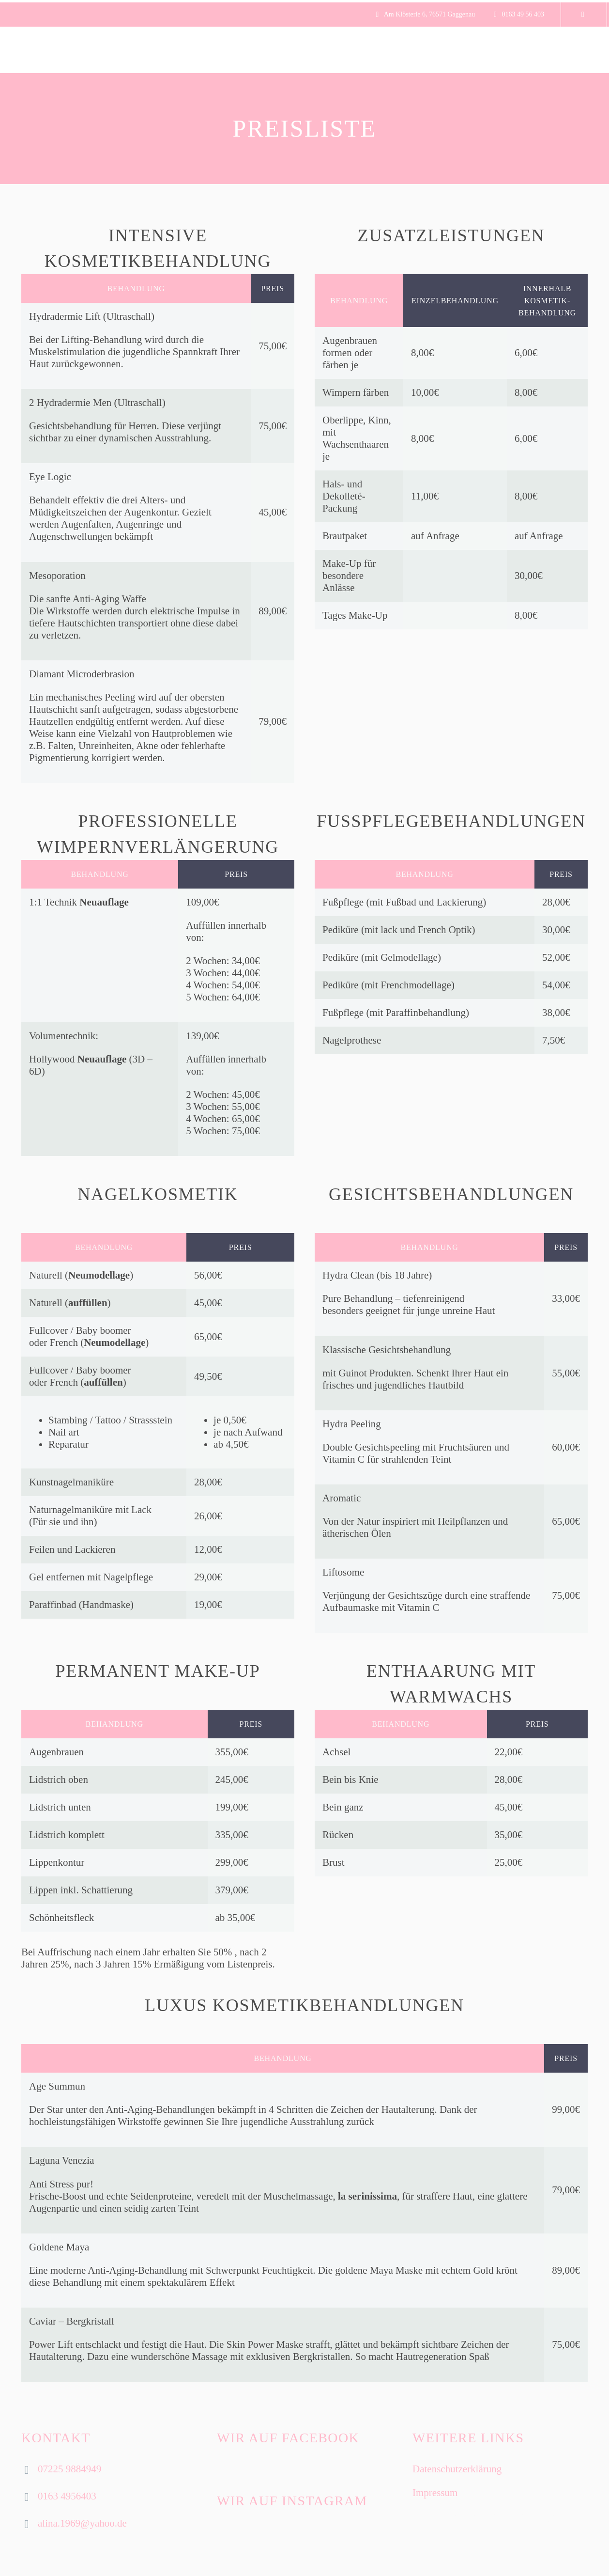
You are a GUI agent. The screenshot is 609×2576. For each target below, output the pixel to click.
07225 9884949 (69, 2469)
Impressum (434, 2492)
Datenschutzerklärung (457, 2469)
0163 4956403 (67, 2496)
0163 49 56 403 (523, 14)
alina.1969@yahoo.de (82, 2523)
